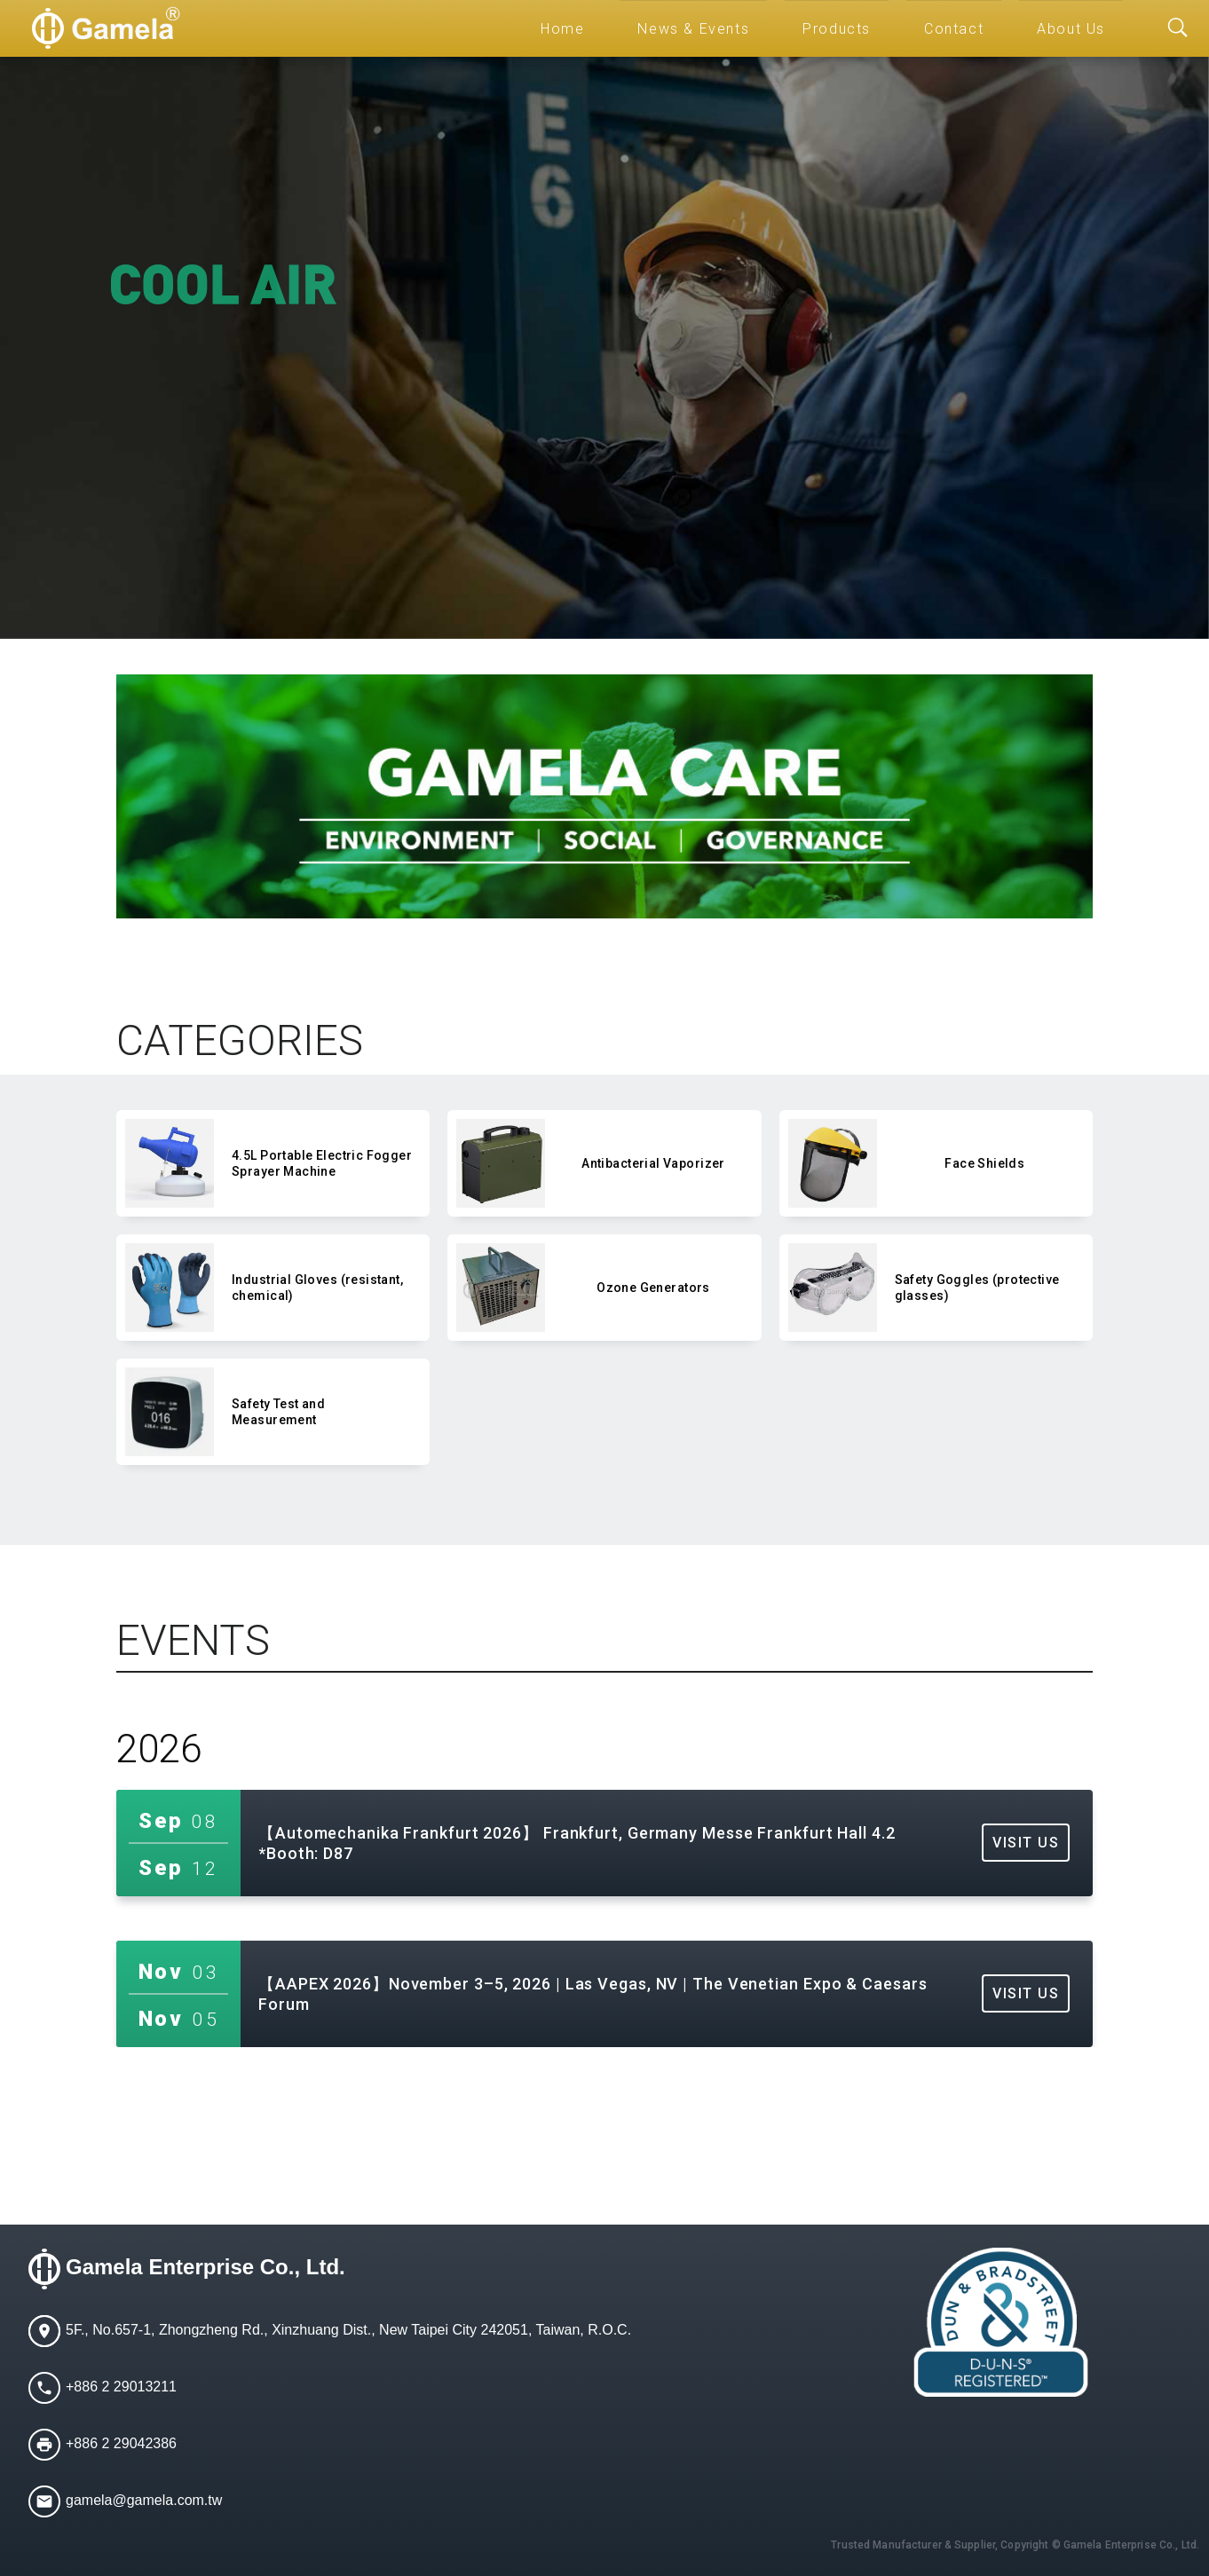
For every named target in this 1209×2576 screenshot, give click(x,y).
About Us (1071, 28)
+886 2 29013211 (121, 2386)
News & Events (693, 28)
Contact (954, 28)
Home (562, 28)
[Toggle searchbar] (1177, 28)
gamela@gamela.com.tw (144, 2500)
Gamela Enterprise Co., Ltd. (205, 2267)
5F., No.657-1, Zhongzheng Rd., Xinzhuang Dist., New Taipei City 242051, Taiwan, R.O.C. (348, 2329)
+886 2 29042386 (121, 2443)
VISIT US (1025, 1842)
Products (836, 28)
